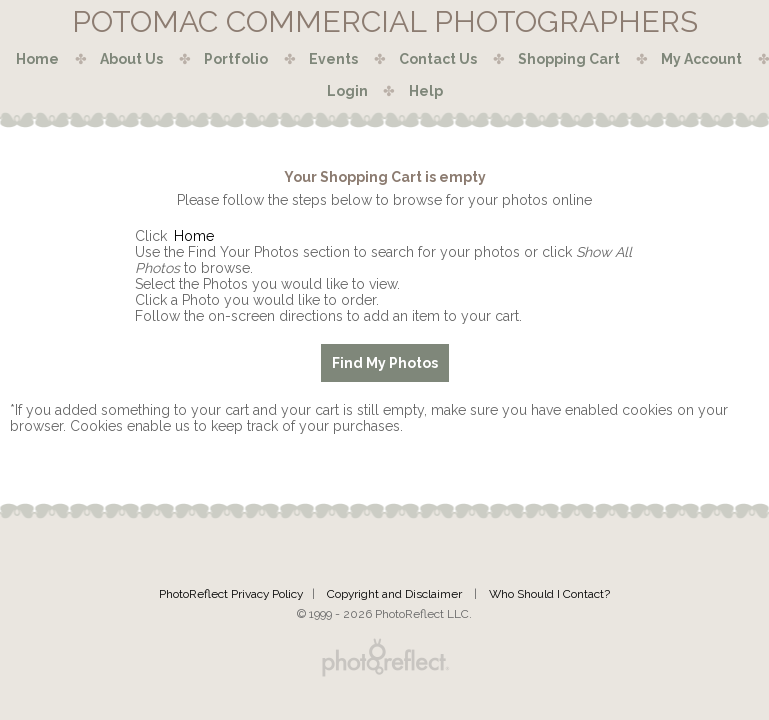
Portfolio (236, 59)
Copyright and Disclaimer (396, 594)
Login (347, 91)
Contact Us (438, 59)
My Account (701, 59)
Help (426, 91)
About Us (131, 59)
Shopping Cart (569, 59)
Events (333, 59)
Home (37, 59)
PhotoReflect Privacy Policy (231, 594)
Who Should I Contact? (549, 594)
